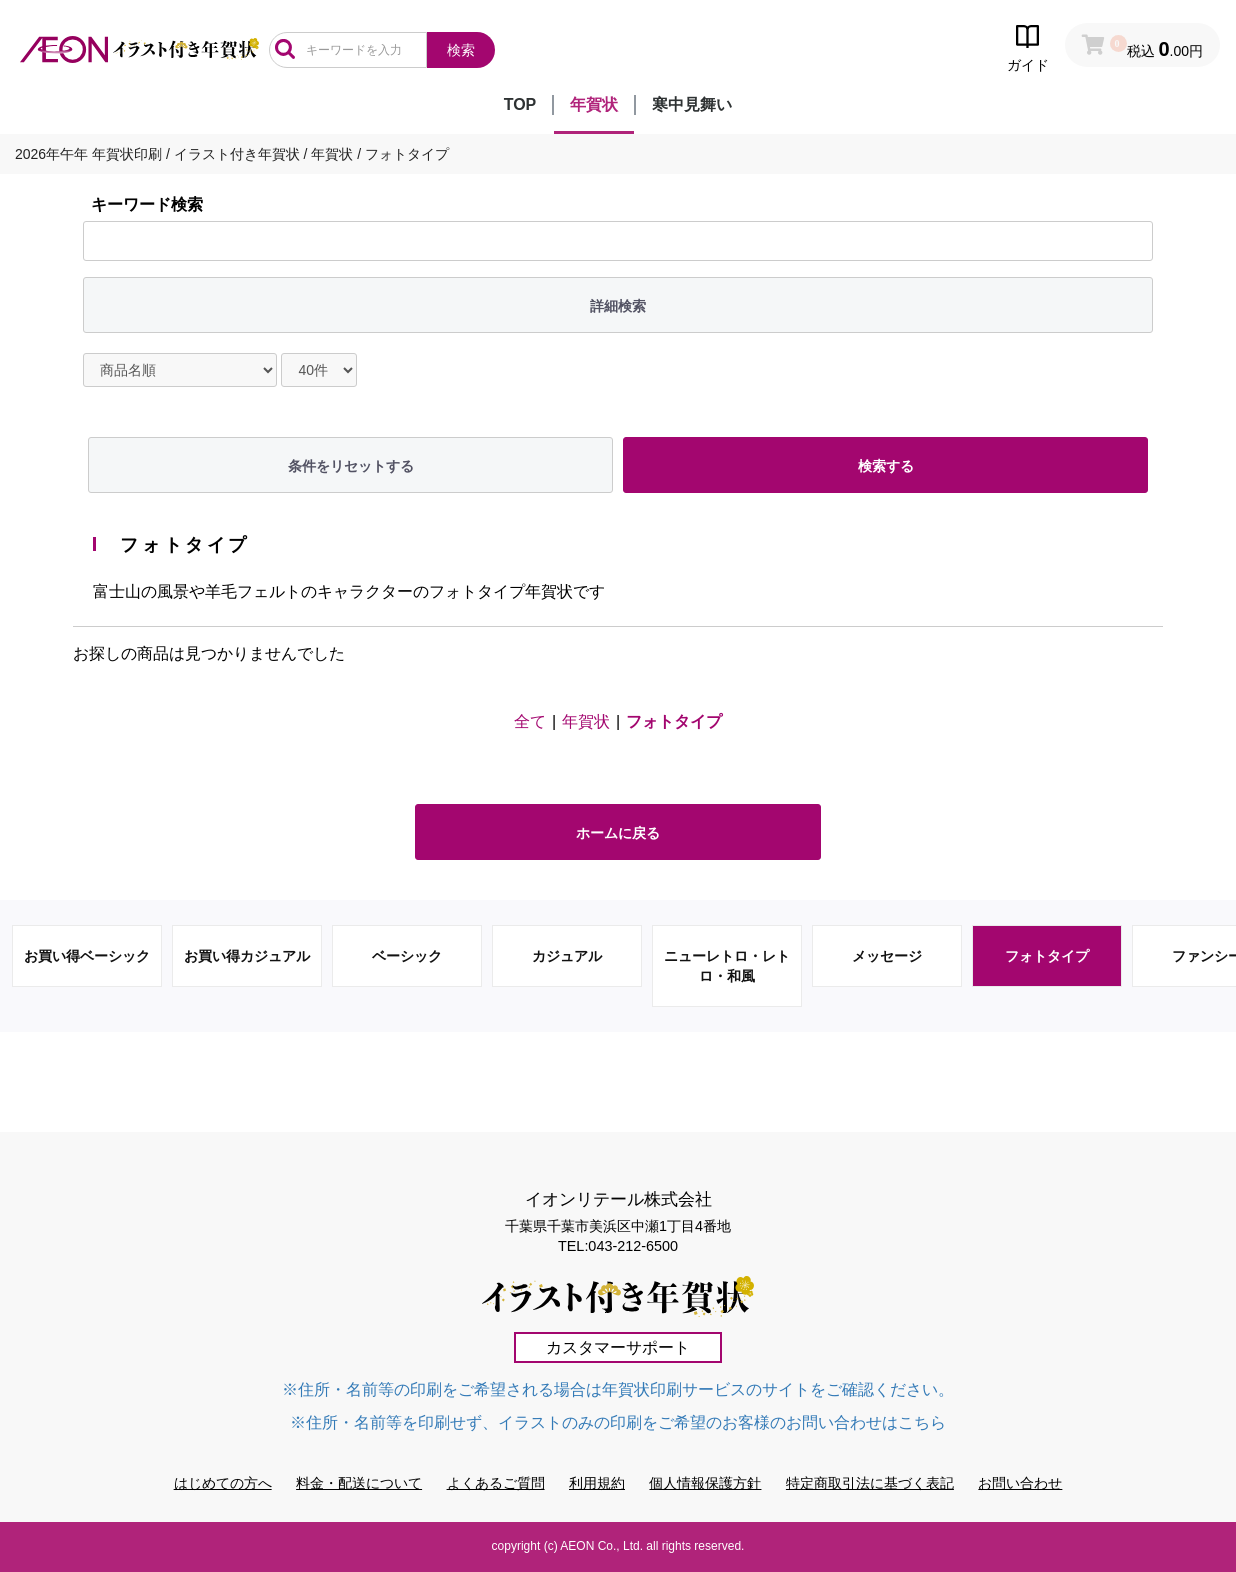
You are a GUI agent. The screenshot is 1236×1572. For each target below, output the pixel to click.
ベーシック (407, 956)
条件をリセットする (351, 466)
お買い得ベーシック (87, 956)
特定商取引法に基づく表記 (870, 1483)
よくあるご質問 (496, 1483)
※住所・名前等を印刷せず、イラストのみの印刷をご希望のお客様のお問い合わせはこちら (618, 1422)
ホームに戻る (618, 833)
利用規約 (597, 1483)
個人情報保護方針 (705, 1483)
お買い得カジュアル (247, 956)
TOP (520, 104)
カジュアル (567, 956)
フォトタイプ (674, 721)
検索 (461, 50)
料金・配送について (359, 1483)
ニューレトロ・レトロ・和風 (727, 966)
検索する (886, 466)
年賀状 (594, 104)
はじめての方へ (223, 1483)
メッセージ (887, 956)
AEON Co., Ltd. (601, 1546)
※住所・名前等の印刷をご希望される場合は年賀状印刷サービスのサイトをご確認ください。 (618, 1389)
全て (530, 721)
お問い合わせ (1020, 1483)
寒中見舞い (692, 104)
